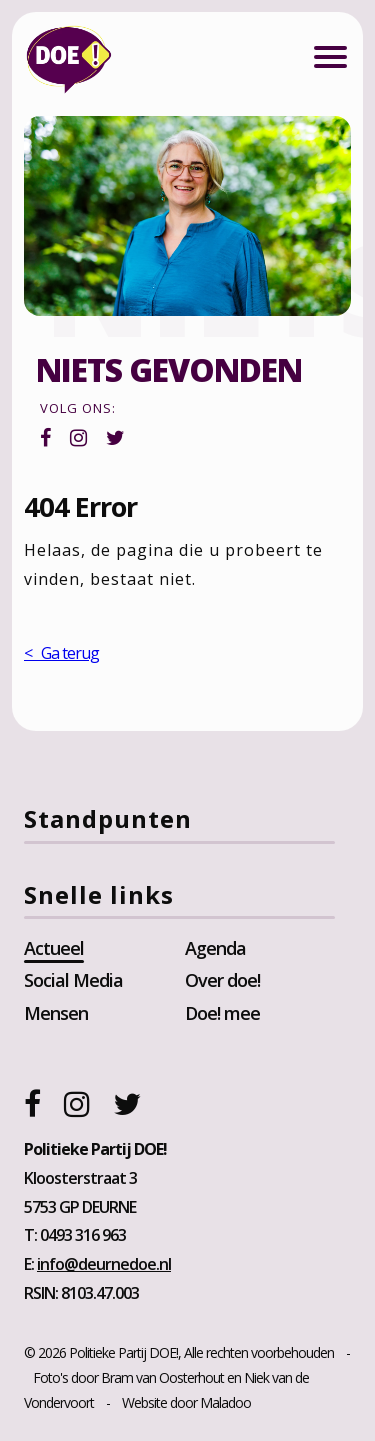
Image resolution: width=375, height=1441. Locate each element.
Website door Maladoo (186, 1402)
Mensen (56, 1013)
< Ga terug (61, 653)
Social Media (73, 980)
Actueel (54, 948)
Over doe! (222, 980)
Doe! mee (222, 1013)
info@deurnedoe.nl (104, 1264)
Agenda (215, 948)
